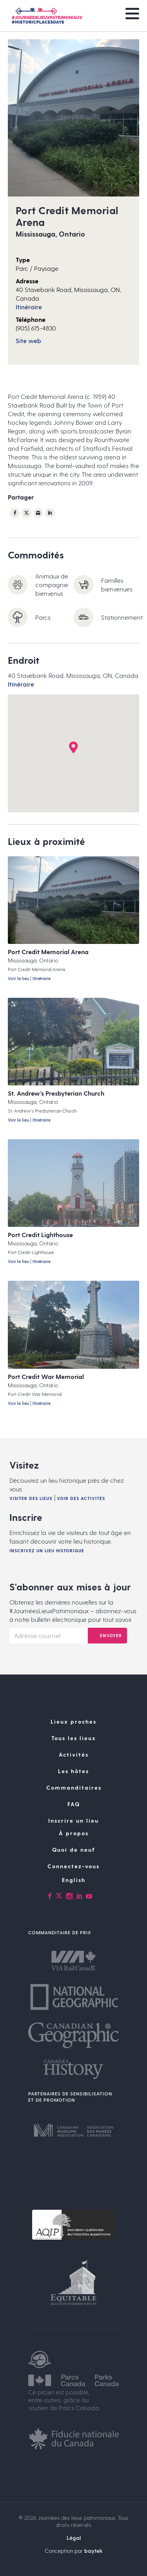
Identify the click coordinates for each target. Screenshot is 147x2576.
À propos (74, 1833)
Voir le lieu (18, 978)
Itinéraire (29, 306)
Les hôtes (73, 1771)
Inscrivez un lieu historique (46, 1550)
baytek (93, 2550)
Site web (28, 340)
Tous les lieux (73, 1738)
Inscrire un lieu (73, 1820)
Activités (74, 1754)
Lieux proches (73, 1721)
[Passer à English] (73, 1880)
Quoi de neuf (73, 1849)
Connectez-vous (73, 1866)
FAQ (73, 1804)
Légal (74, 2537)
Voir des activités (81, 1498)
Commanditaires (74, 1787)
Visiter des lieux (31, 1498)
